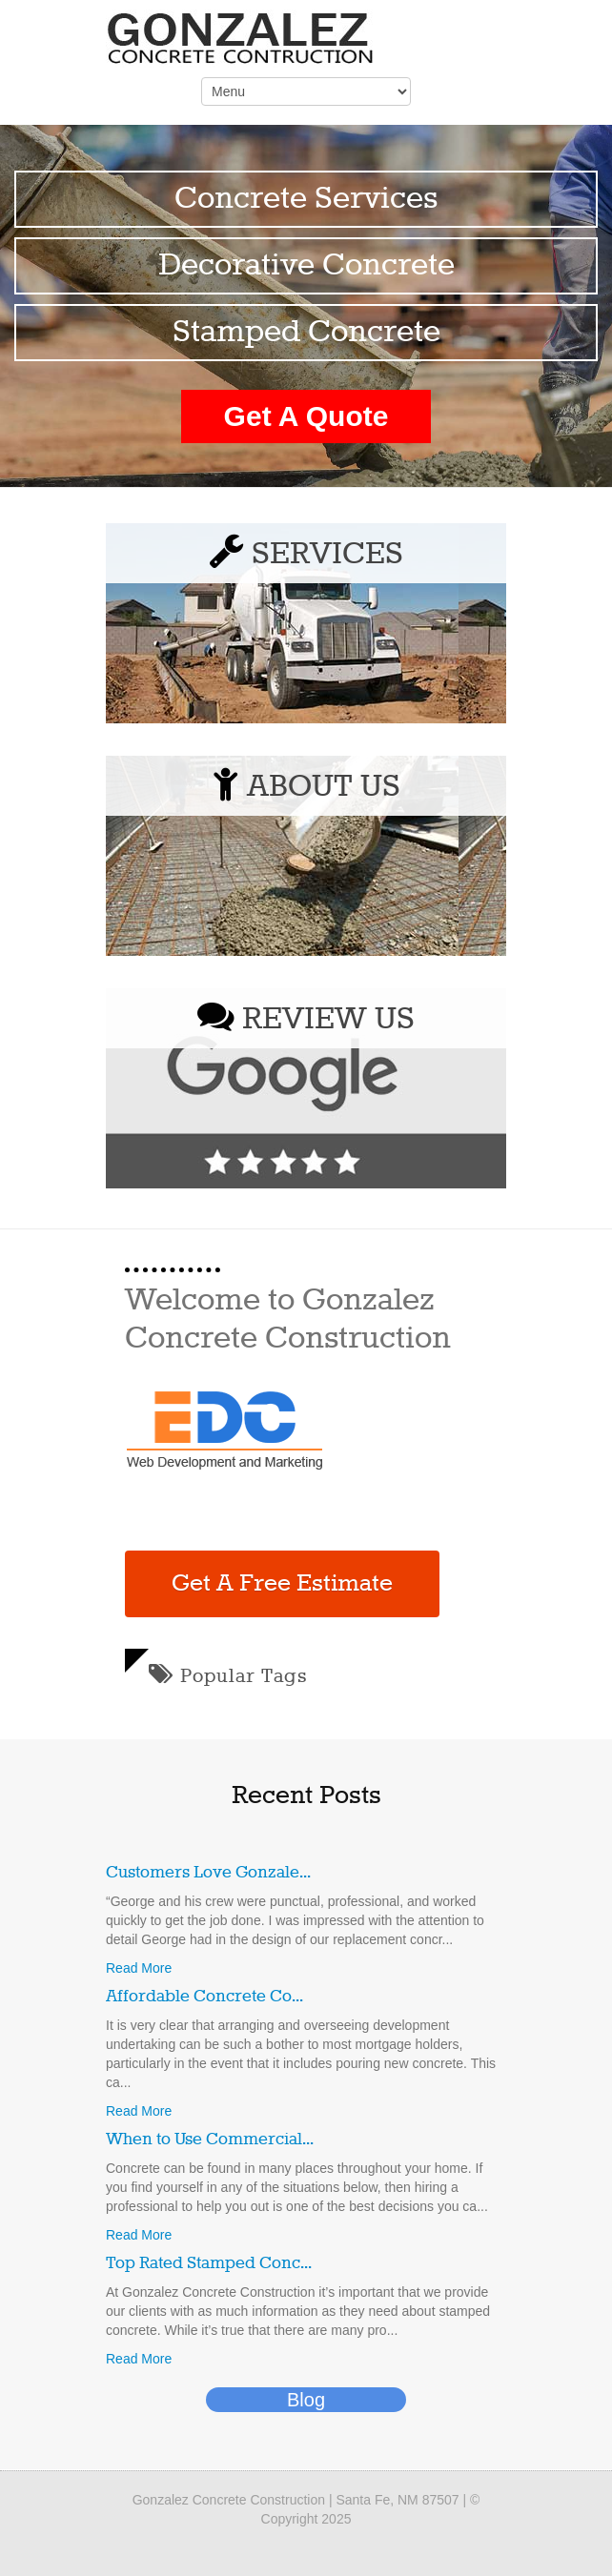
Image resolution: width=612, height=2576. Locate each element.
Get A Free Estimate (282, 1584)
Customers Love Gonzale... (208, 1872)
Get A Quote (306, 416)
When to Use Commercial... (210, 2139)
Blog (306, 2399)
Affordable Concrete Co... (204, 1996)
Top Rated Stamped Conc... (209, 2263)
